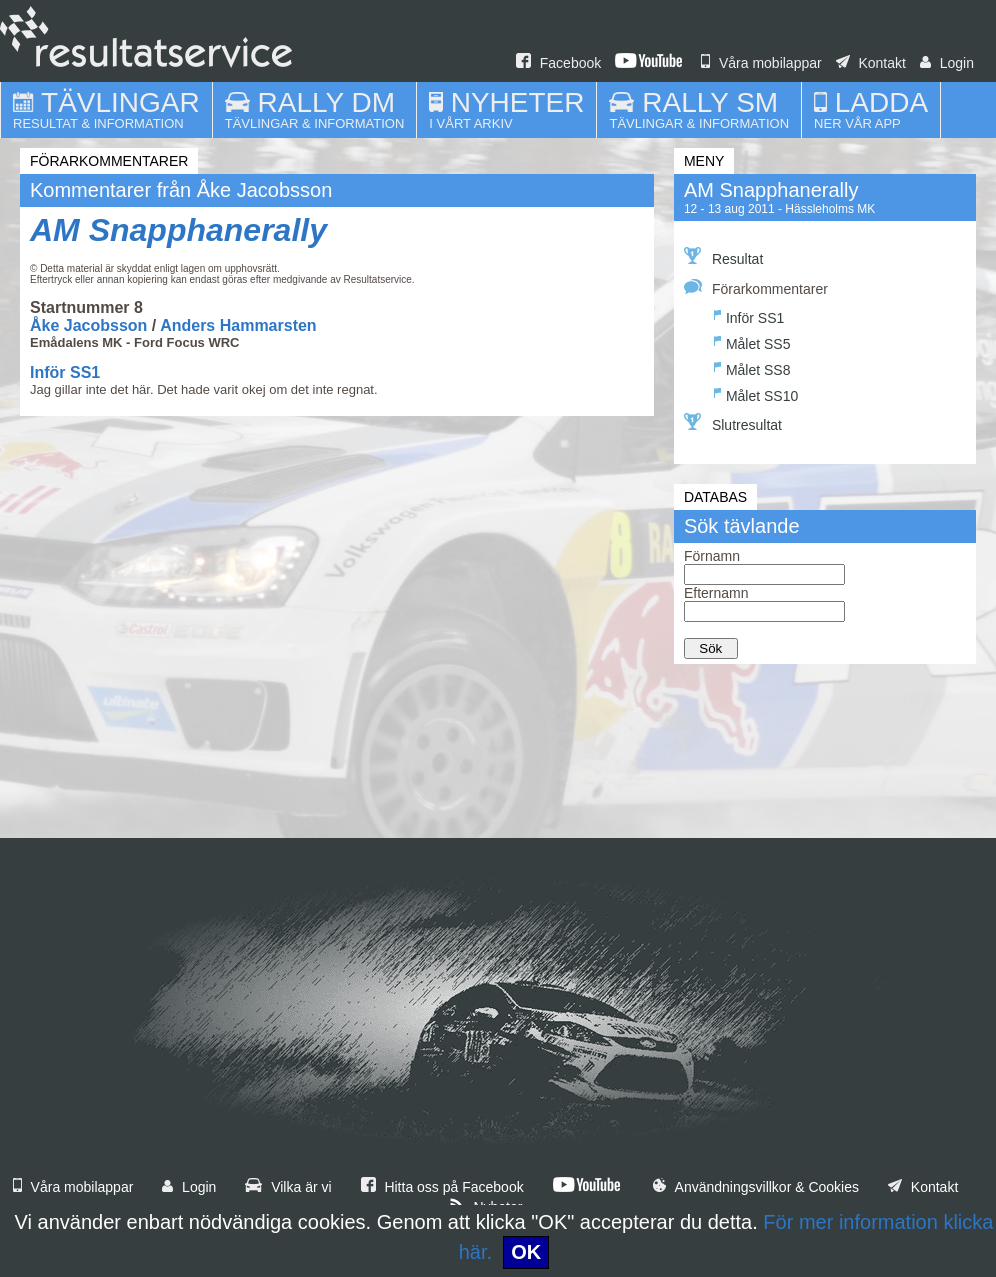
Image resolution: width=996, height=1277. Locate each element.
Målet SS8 (752, 367)
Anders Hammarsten (238, 325)
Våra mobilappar (761, 63)
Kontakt (871, 63)
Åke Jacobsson (88, 325)
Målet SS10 (756, 393)
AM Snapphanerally (178, 230)
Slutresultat (733, 423)
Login (947, 63)
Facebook (558, 63)
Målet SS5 (752, 341)
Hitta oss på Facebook (442, 1187)
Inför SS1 (65, 372)
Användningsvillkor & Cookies (756, 1187)
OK (526, 1252)
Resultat (723, 257)
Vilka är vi (288, 1187)
